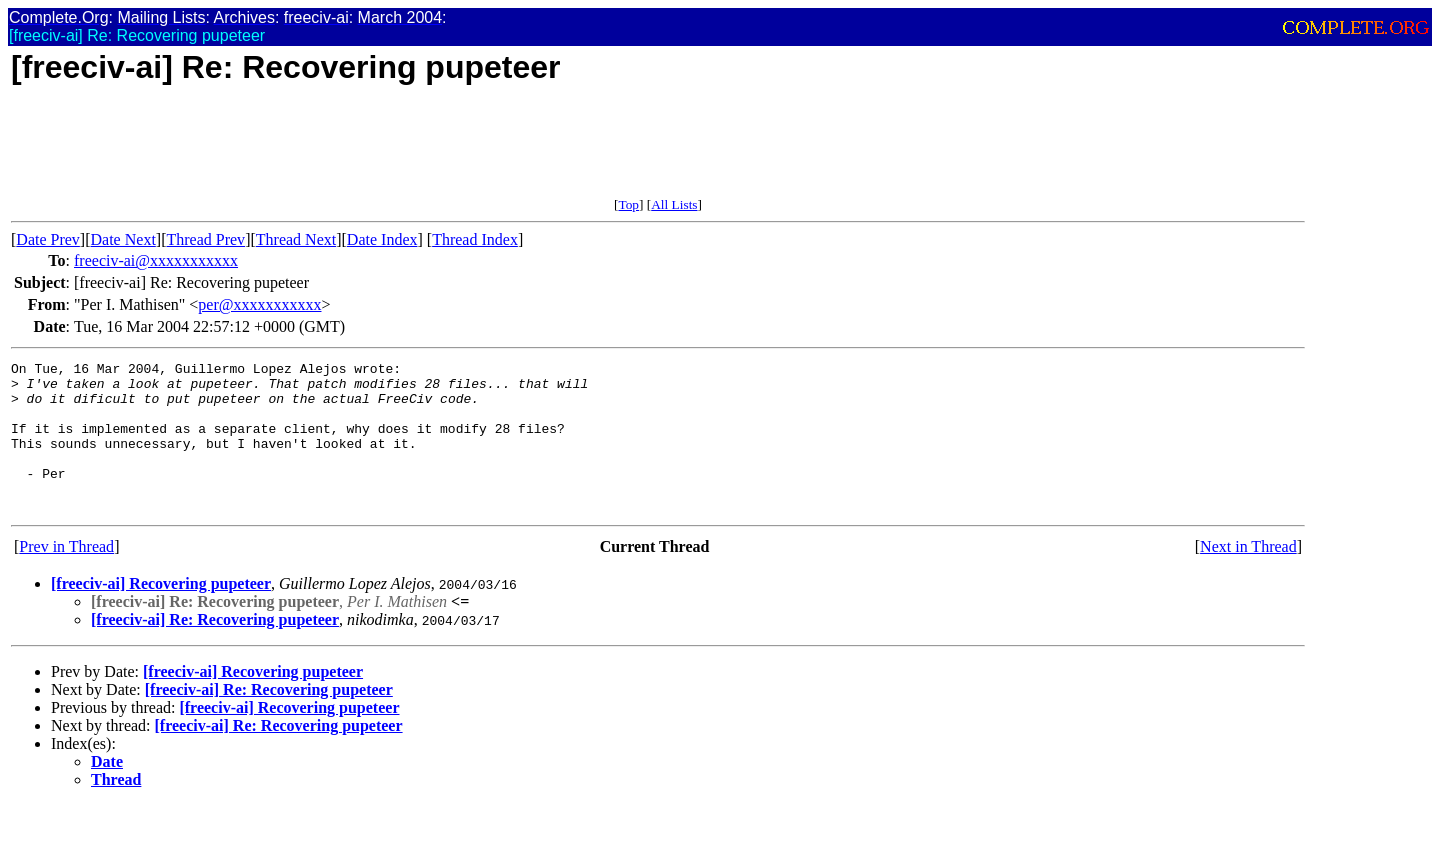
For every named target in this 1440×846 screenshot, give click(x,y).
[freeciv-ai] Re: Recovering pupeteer (215, 649)
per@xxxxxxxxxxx (259, 304)
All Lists (674, 204)
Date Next (123, 239)
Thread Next (296, 239)
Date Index (382, 239)
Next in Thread (1248, 576)
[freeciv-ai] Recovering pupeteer (161, 613)
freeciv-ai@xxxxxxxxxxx (156, 260)
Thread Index (475, 239)
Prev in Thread (66, 576)
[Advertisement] (375, 152)
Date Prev (48, 239)
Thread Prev (205, 239)
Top (628, 204)
